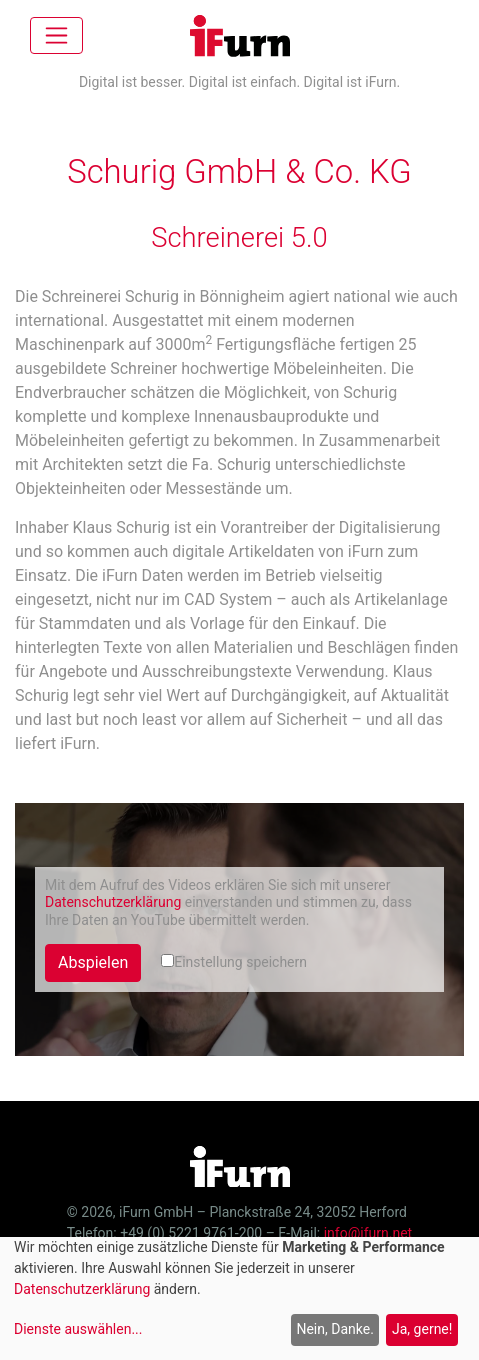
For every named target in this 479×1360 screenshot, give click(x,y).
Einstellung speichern (234, 962)
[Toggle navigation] (56, 35)
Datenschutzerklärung (113, 902)
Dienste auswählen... (78, 1329)
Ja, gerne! (422, 1329)
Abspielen (93, 962)
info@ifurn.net (368, 1233)
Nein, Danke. (334, 1329)
